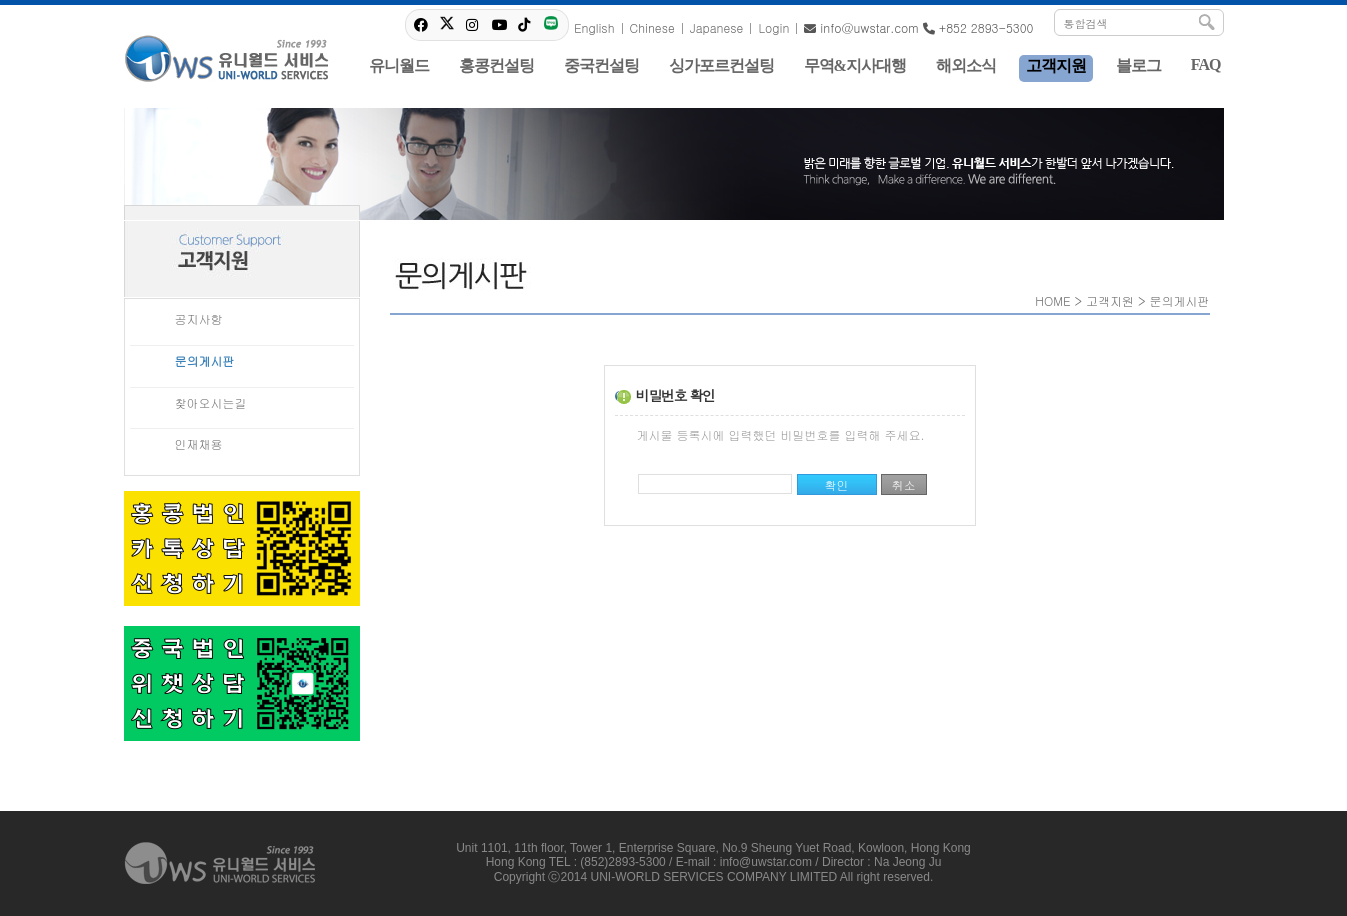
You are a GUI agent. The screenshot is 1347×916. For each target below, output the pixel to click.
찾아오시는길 (211, 402)
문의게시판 (205, 360)
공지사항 (199, 318)
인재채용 (199, 443)
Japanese (717, 27)
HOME (1052, 300)
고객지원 (1110, 300)
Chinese (652, 27)
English (594, 27)
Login (773, 27)
